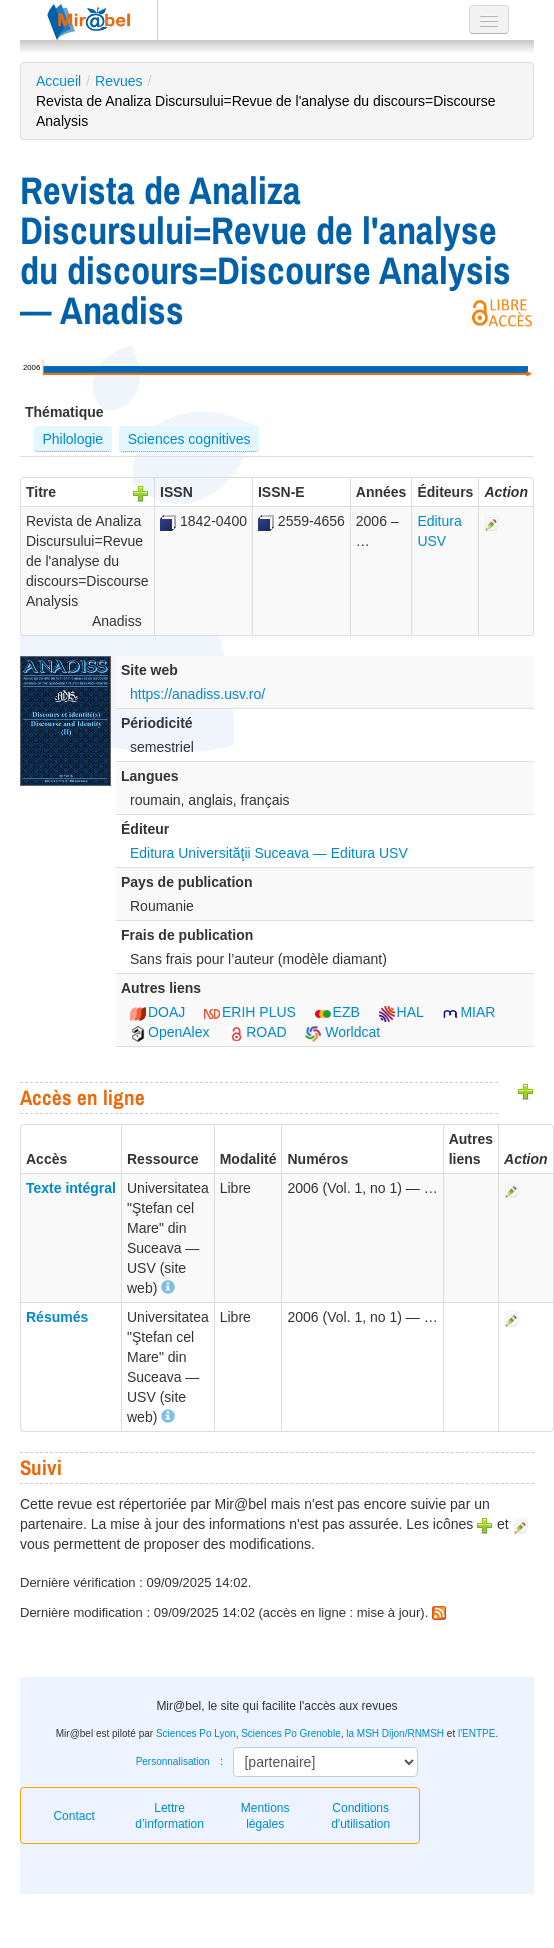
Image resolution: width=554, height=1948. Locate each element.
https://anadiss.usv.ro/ (197, 694)
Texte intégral (71, 1188)
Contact (73, 1816)
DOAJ (157, 1012)
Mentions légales (265, 1816)
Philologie (72, 439)
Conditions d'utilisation (360, 1816)
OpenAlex (169, 1032)
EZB (337, 1012)
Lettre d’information (169, 1816)
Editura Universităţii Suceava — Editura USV (269, 853)
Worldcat (342, 1032)
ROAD (257, 1032)
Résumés (57, 1317)
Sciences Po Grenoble (291, 1733)
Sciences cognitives (189, 439)
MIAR (468, 1012)
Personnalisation (173, 1761)
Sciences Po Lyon (196, 1733)
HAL (401, 1012)
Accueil (58, 81)
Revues (118, 81)
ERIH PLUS (250, 1012)
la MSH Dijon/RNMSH (395, 1733)
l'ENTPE (476, 1733)
